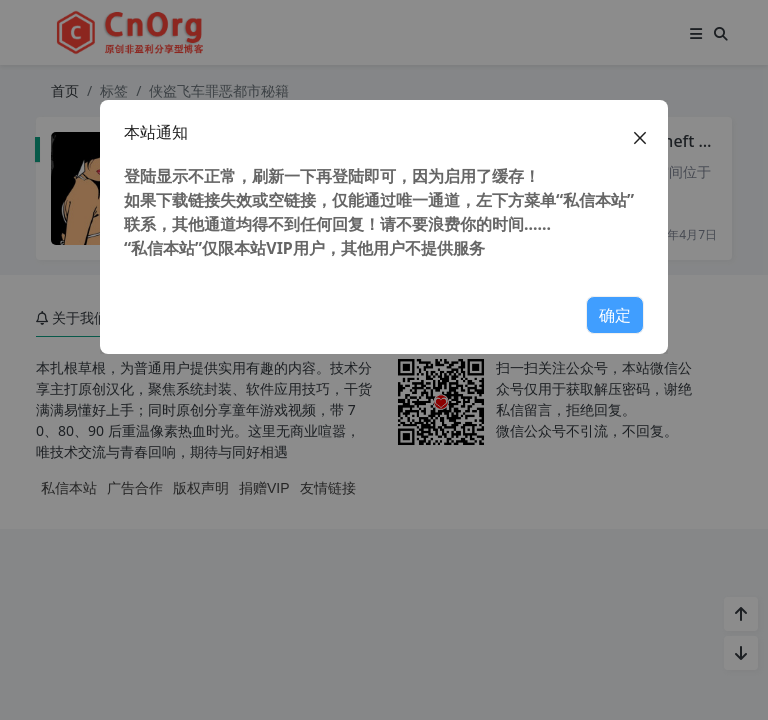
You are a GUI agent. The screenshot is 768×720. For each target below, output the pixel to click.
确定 (615, 315)
